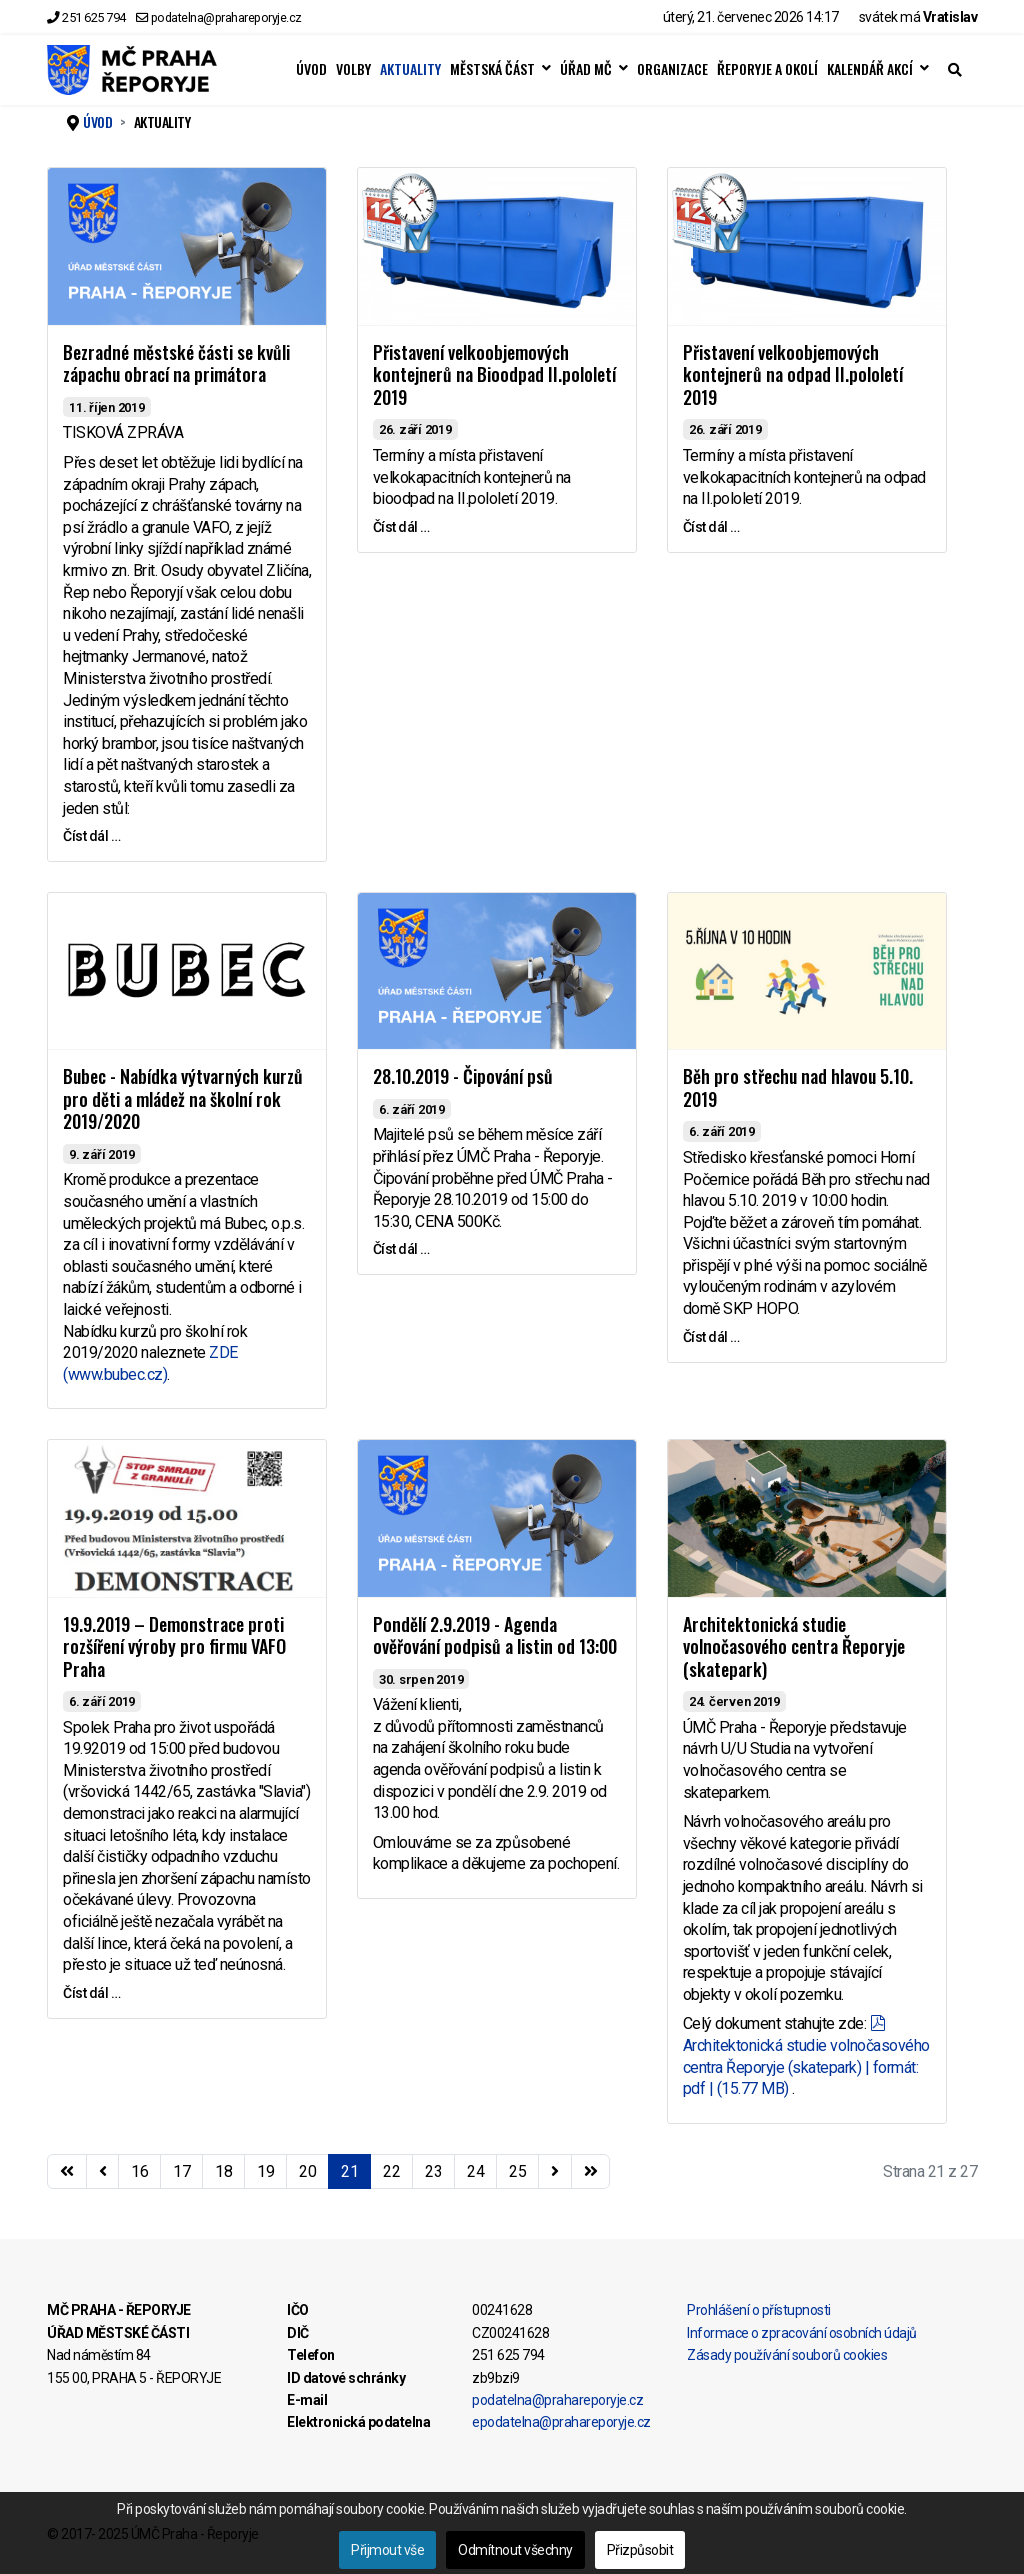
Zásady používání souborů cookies (787, 2355)
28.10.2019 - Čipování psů (463, 1076)
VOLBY (353, 69)
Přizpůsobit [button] (640, 2550)
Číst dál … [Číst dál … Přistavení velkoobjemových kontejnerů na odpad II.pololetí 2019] (711, 527)
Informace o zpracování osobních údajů (802, 2333)
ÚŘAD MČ (586, 69)
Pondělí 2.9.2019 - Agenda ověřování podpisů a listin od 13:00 (495, 1635)
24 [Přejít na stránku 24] (475, 2171)
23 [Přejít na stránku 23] (433, 2171)
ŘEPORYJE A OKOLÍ (767, 69)
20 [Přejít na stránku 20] (307, 2171)
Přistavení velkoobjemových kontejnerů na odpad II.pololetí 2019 (793, 374)
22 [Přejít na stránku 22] (391, 2171)
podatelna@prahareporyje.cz (226, 17)
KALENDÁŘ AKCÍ (870, 69)
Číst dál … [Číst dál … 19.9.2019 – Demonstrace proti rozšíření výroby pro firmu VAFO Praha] (91, 1993)
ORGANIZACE (672, 69)
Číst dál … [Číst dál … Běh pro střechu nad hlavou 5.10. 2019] (711, 1337)
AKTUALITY (410, 69)
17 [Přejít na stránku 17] (181, 2171)
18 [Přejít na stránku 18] (223, 2171)
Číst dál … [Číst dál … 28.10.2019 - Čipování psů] (401, 1249)
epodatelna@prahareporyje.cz (561, 2422)
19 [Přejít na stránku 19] (265, 2171)
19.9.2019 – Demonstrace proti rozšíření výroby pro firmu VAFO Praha (174, 1646)
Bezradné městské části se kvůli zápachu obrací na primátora (176, 363)
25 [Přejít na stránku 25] (517, 2171)
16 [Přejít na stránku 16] (139, 2171)
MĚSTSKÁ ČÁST (492, 69)
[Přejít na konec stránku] (591, 2172)
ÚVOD (311, 69)
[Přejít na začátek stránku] (67, 2172)
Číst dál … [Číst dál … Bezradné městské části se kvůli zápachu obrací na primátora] (91, 836)
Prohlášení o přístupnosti (759, 2310)
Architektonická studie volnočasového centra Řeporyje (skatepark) (794, 1646)
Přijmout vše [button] (387, 2550)
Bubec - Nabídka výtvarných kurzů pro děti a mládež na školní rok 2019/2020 (183, 1098)
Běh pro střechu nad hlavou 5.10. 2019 (798, 1087)
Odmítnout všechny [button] (515, 2550)
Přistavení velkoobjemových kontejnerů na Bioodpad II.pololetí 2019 (494, 374)
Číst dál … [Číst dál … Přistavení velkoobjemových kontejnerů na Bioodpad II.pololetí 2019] (401, 527)
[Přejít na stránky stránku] (103, 2172)
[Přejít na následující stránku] (555, 2172)
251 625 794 (94, 17)
